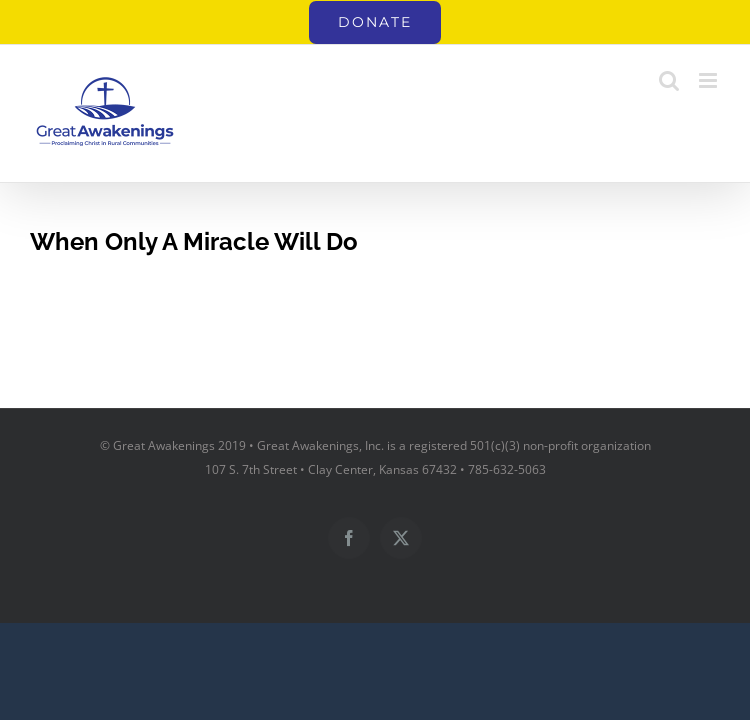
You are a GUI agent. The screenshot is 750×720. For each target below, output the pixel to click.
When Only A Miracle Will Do (194, 242)
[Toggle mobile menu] (709, 80)
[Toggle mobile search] (669, 80)
